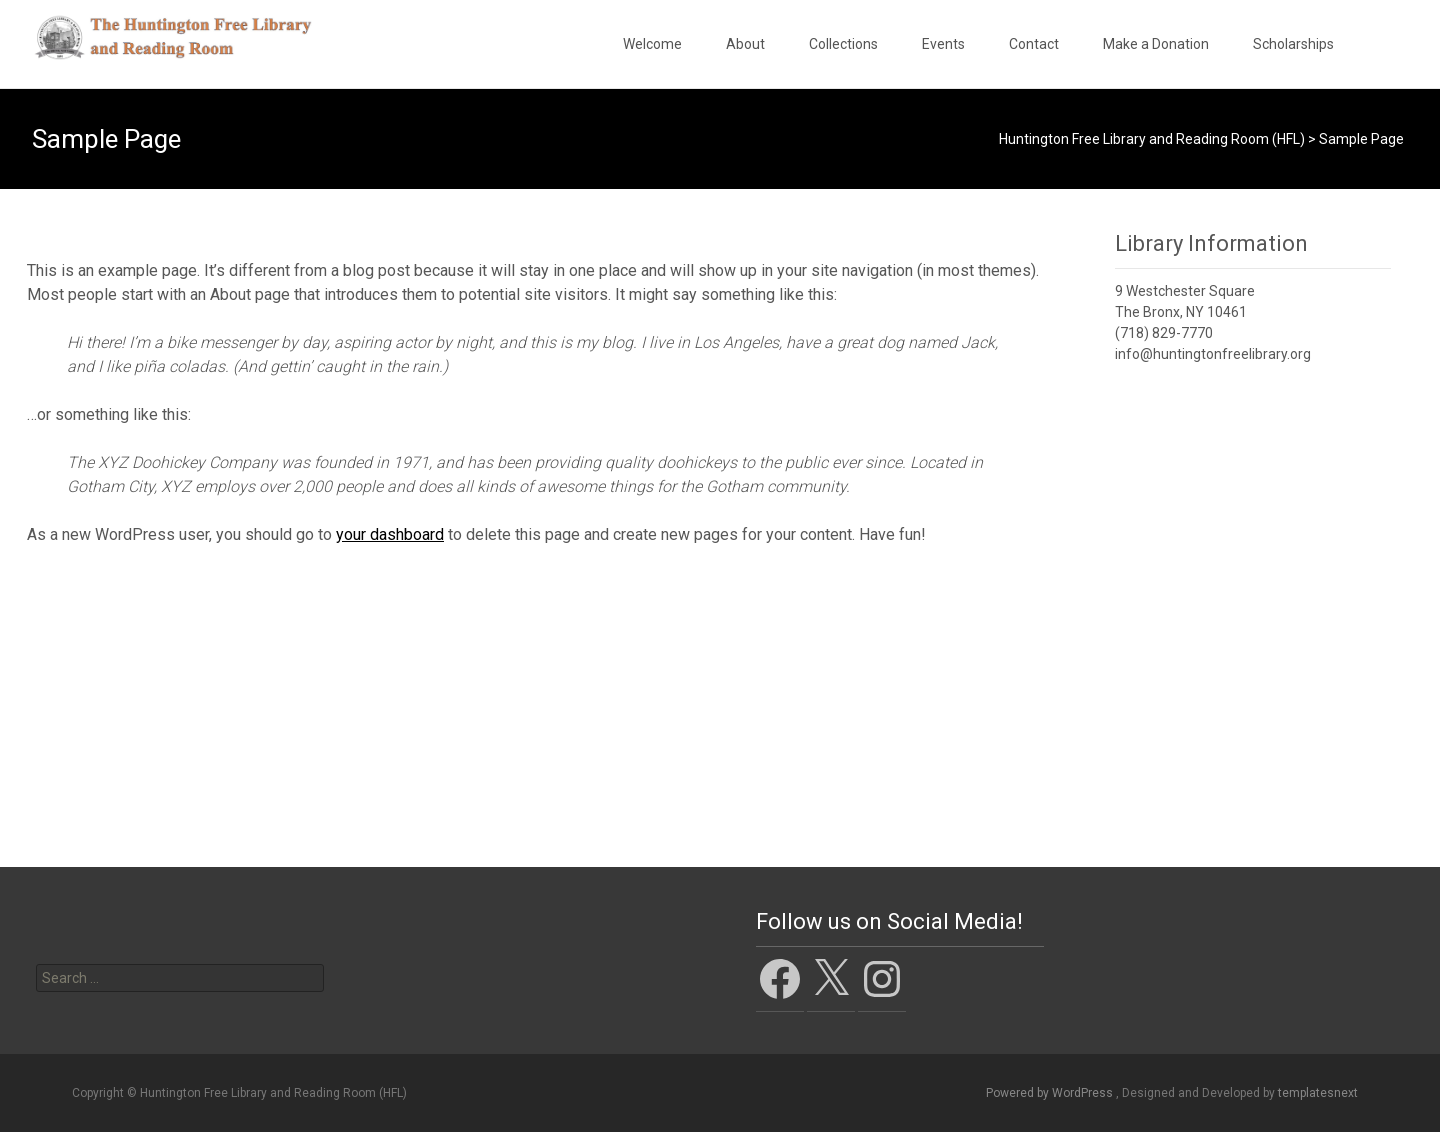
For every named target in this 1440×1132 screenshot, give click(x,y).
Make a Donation (1156, 44)
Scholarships (1293, 44)
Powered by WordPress (1051, 1093)
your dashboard (390, 534)
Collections (843, 44)
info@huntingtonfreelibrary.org (1213, 354)
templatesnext (1318, 1093)
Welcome (652, 44)
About (745, 44)
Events (943, 44)
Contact (1034, 44)
